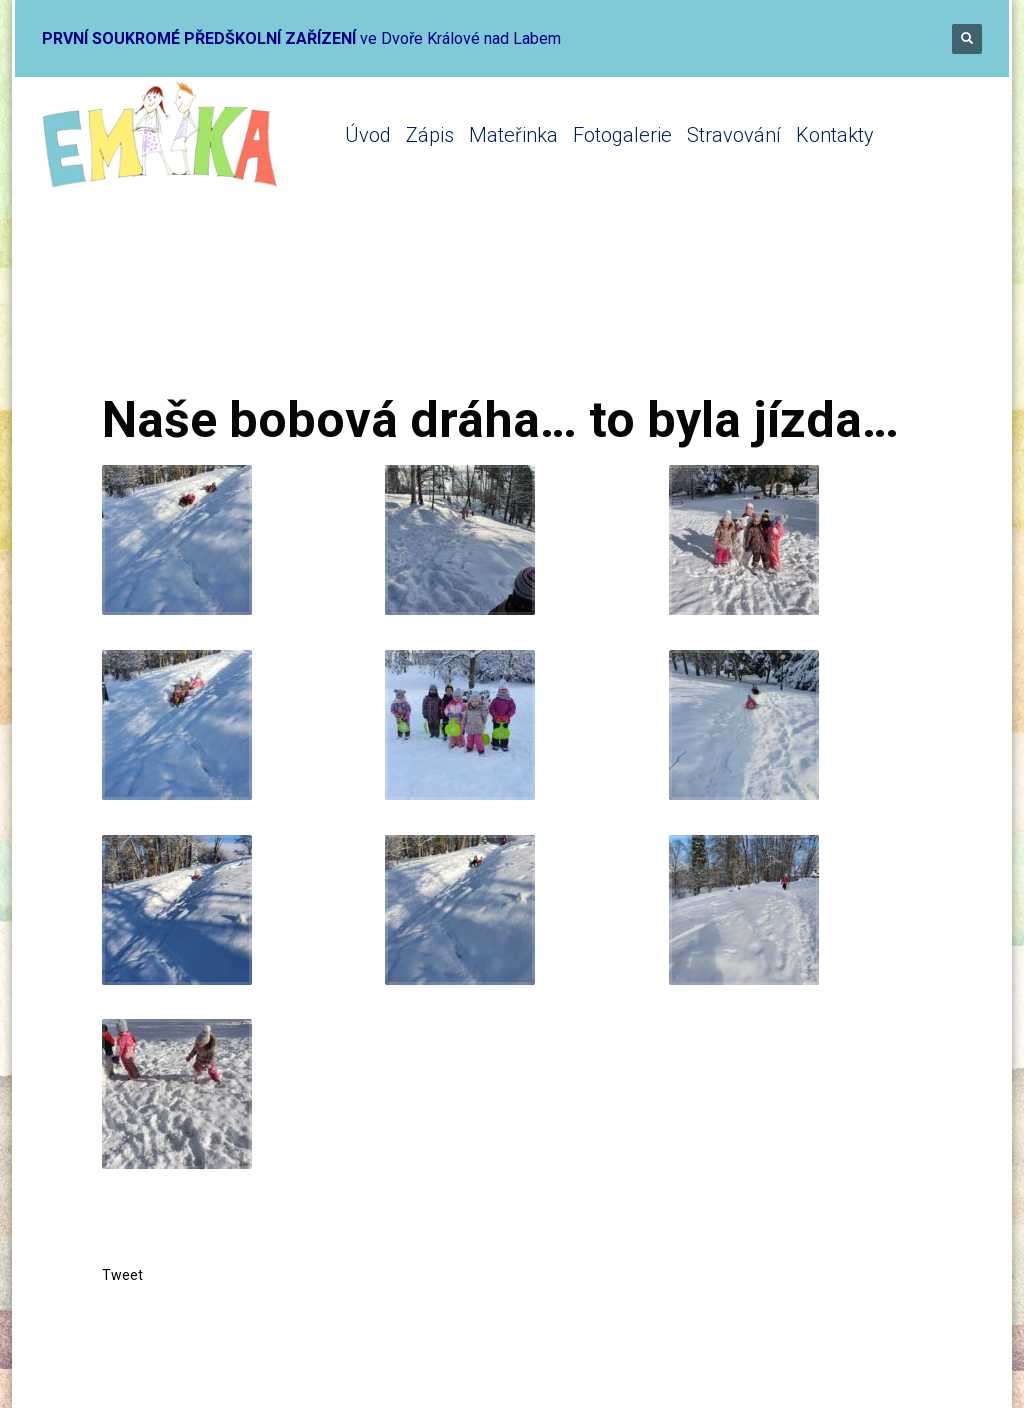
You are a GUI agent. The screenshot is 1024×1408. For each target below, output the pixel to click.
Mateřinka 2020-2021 (363, 312)
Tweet (122, 1275)
